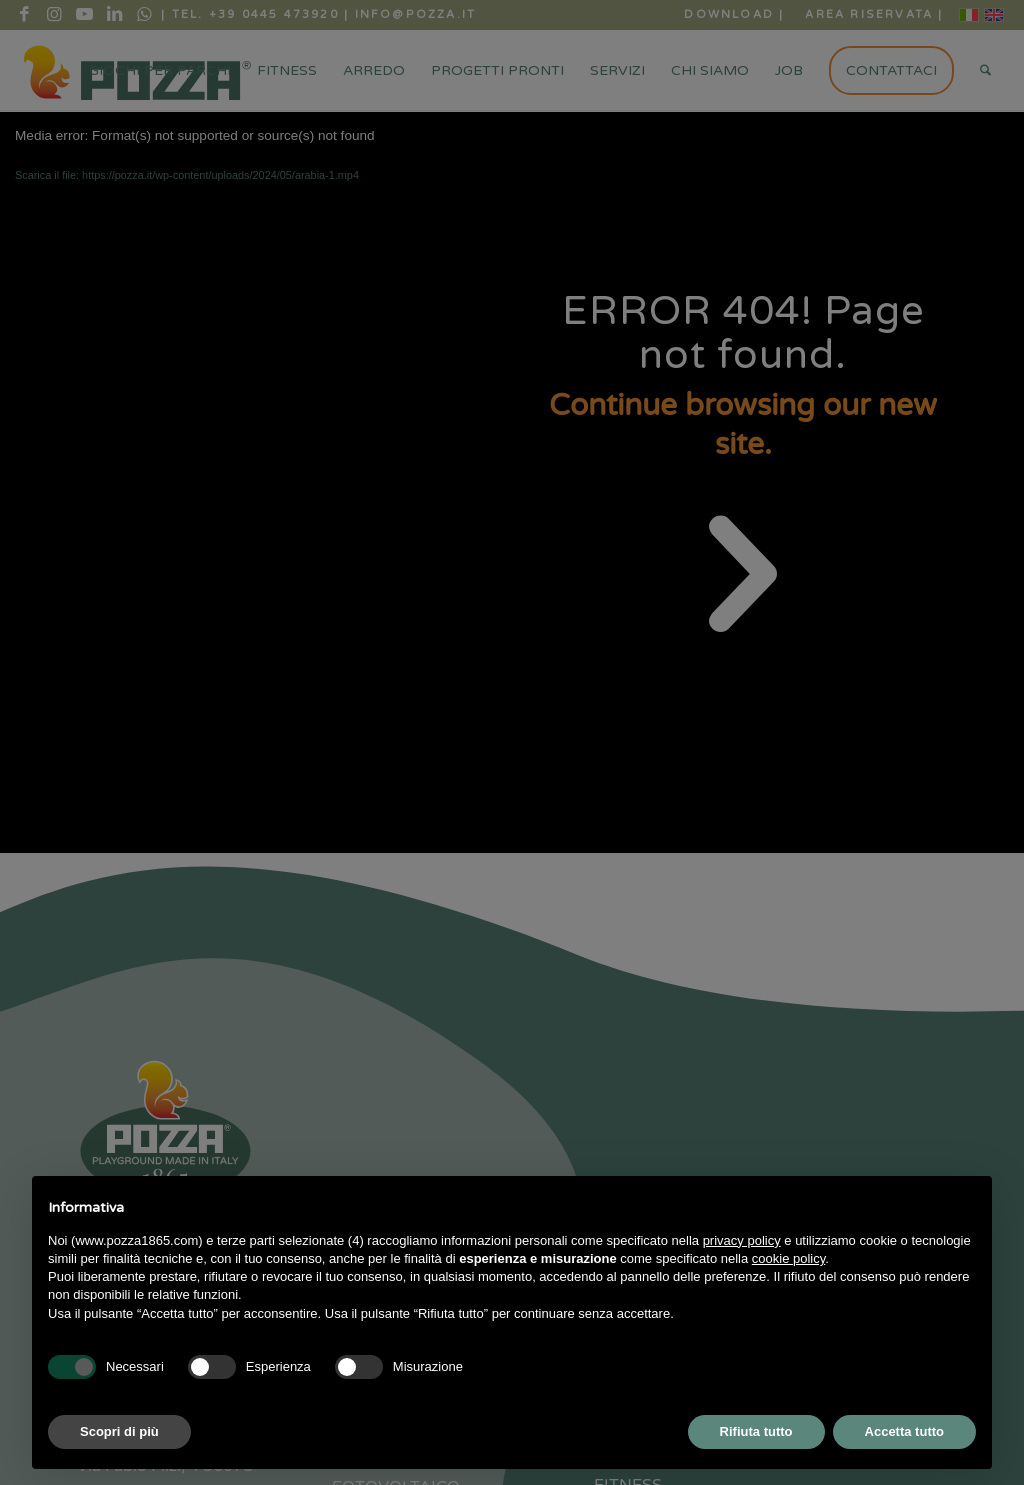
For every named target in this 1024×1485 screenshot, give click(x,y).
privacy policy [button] (742, 1240)
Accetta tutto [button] (904, 1431)
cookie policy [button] (788, 1258)
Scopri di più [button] (119, 1431)
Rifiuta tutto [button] (756, 1431)
